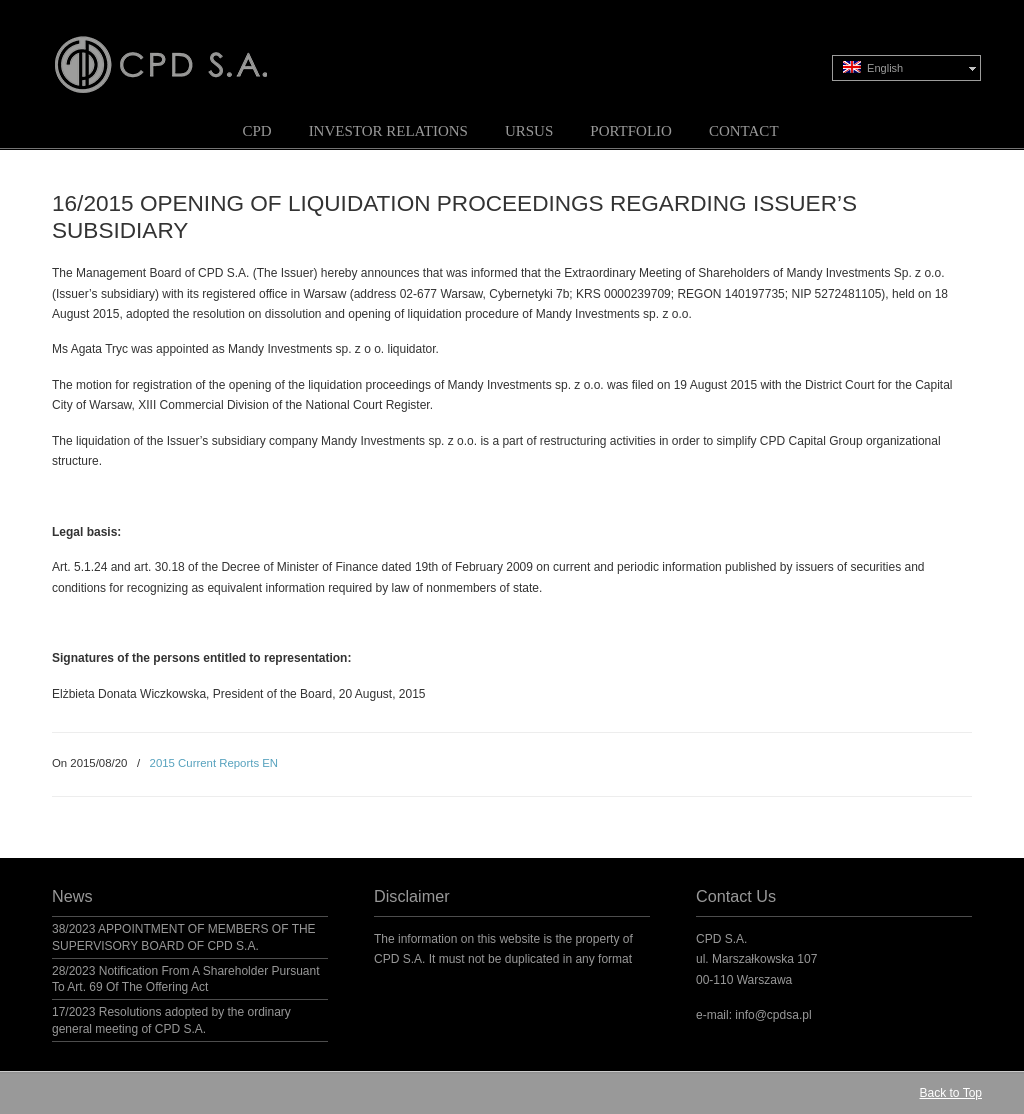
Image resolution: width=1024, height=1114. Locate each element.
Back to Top (951, 1093)
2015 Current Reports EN (214, 763)
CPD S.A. (185, 51)
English (873, 67)
